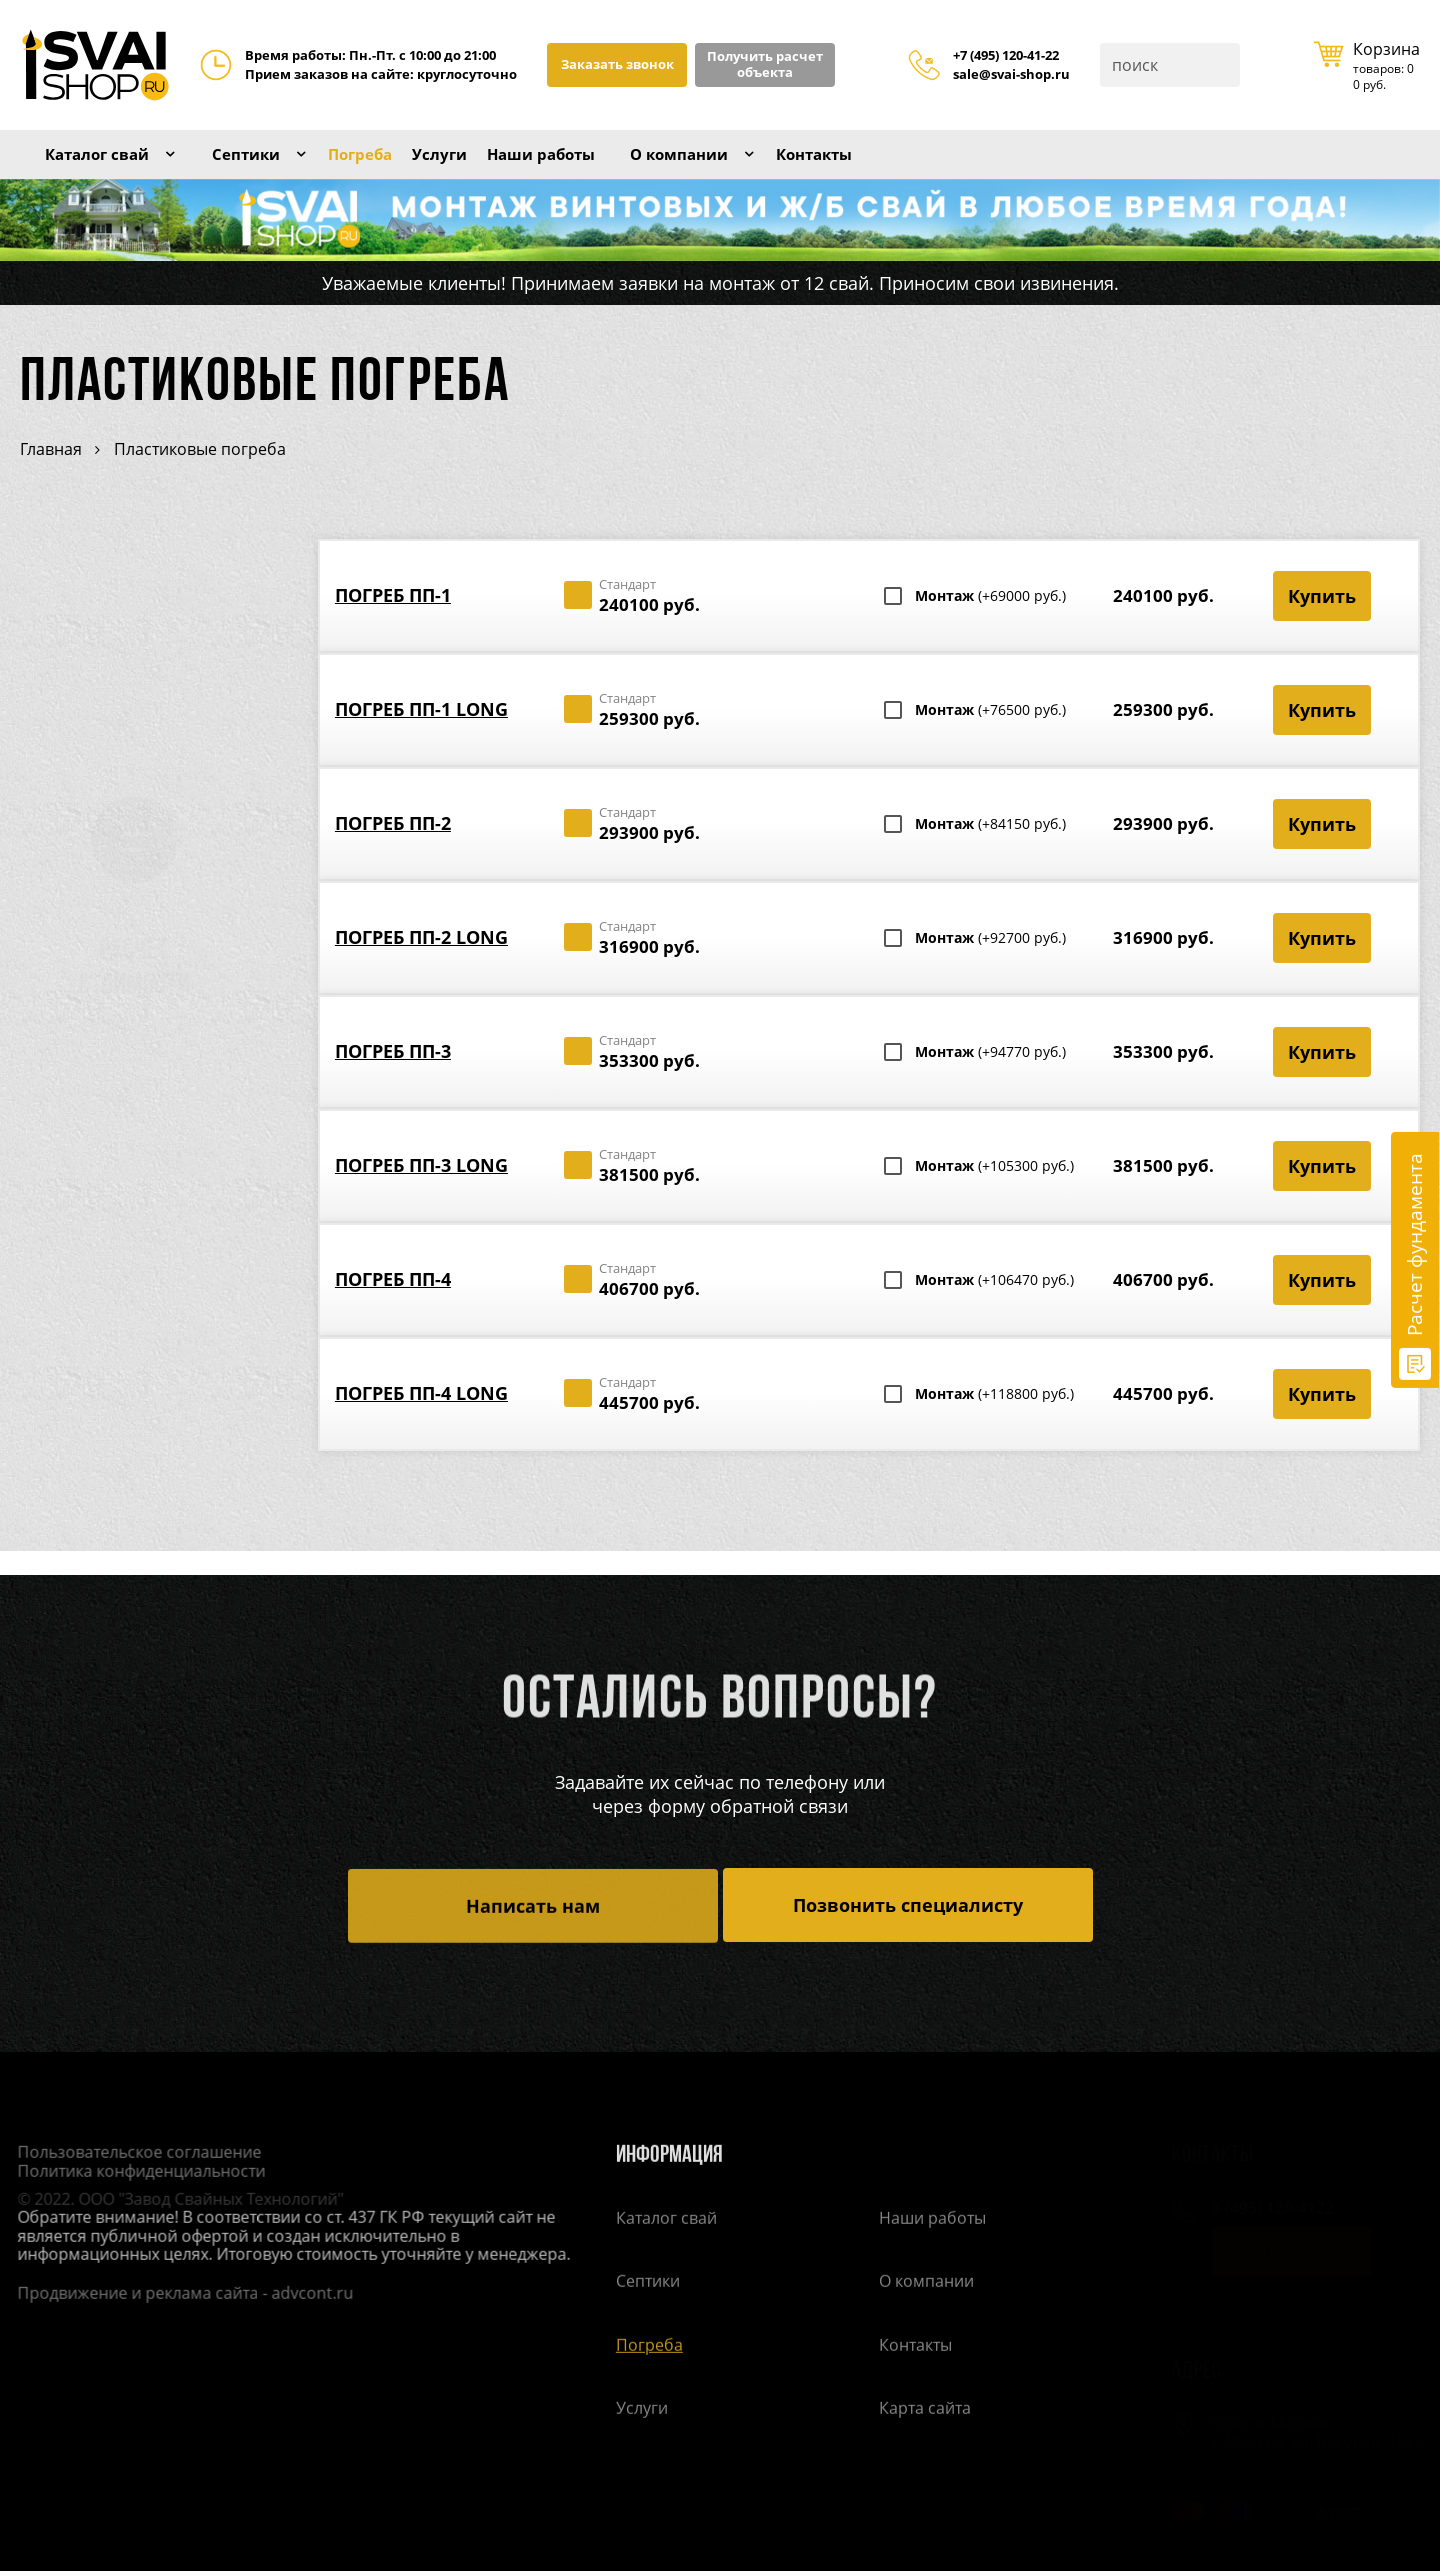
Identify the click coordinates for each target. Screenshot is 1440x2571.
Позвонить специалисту (908, 1906)
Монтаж (990, 621)
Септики (274, 167)
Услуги (492, 167)
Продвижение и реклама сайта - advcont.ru (178, 2295)
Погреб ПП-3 (393, 1076)
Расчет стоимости (154, 994)
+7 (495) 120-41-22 (1006, 56)
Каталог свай (108, 167)
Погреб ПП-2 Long (421, 962)
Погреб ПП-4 (393, 1304)
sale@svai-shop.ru (1011, 75)
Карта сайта (925, 2411)
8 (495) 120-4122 (1263, 2210)
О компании (767, 167)
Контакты (920, 167)
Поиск (1223, 65)
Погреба (401, 167)
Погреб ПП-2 (393, 848)
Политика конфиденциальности (134, 2173)
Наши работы (609, 167)
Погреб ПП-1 (393, 620)
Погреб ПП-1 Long (421, 734)
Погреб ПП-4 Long (421, 1418)
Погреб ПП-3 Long (421, 1190)
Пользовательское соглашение (132, 2155)
